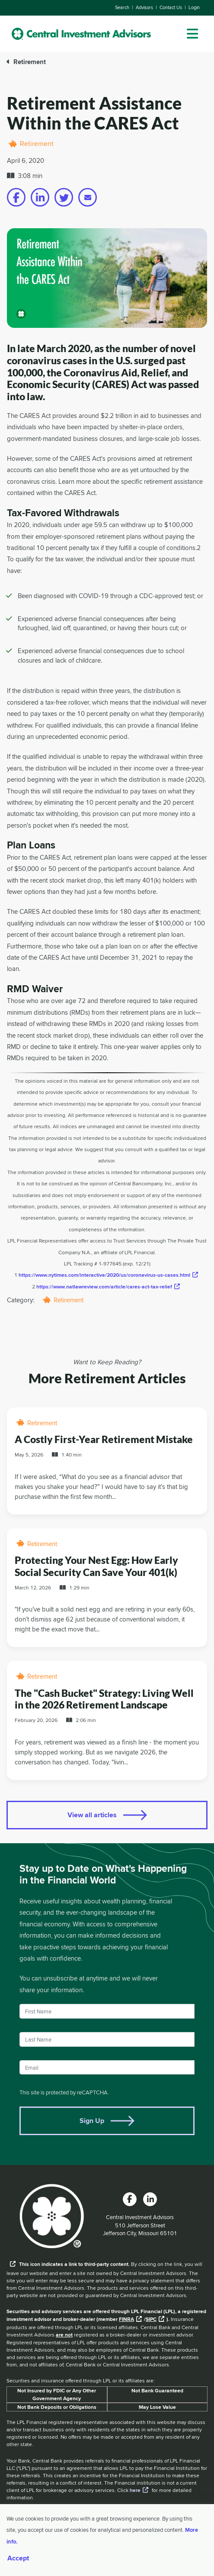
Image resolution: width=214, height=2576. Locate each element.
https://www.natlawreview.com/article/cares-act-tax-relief (104, 1286)
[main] (107, 1129)
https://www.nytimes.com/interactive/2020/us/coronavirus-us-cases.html (104, 1275)
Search (122, 7)
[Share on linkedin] (40, 197)
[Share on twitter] (63, 197)
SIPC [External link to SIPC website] (151, 2319)
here (135, 2490)
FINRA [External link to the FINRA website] (126, 2319)
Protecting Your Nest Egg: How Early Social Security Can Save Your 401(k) (96, 1566)
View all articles (92, 1815)
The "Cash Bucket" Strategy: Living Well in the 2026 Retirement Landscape (104, 1699)
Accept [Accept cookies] (18, 2558)
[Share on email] (87, 197)
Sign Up (92, 2121)
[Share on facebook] (16, 197)
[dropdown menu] (192, 34)
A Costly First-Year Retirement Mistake (104, 1439)
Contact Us (171, 7)
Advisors (144, 7)
